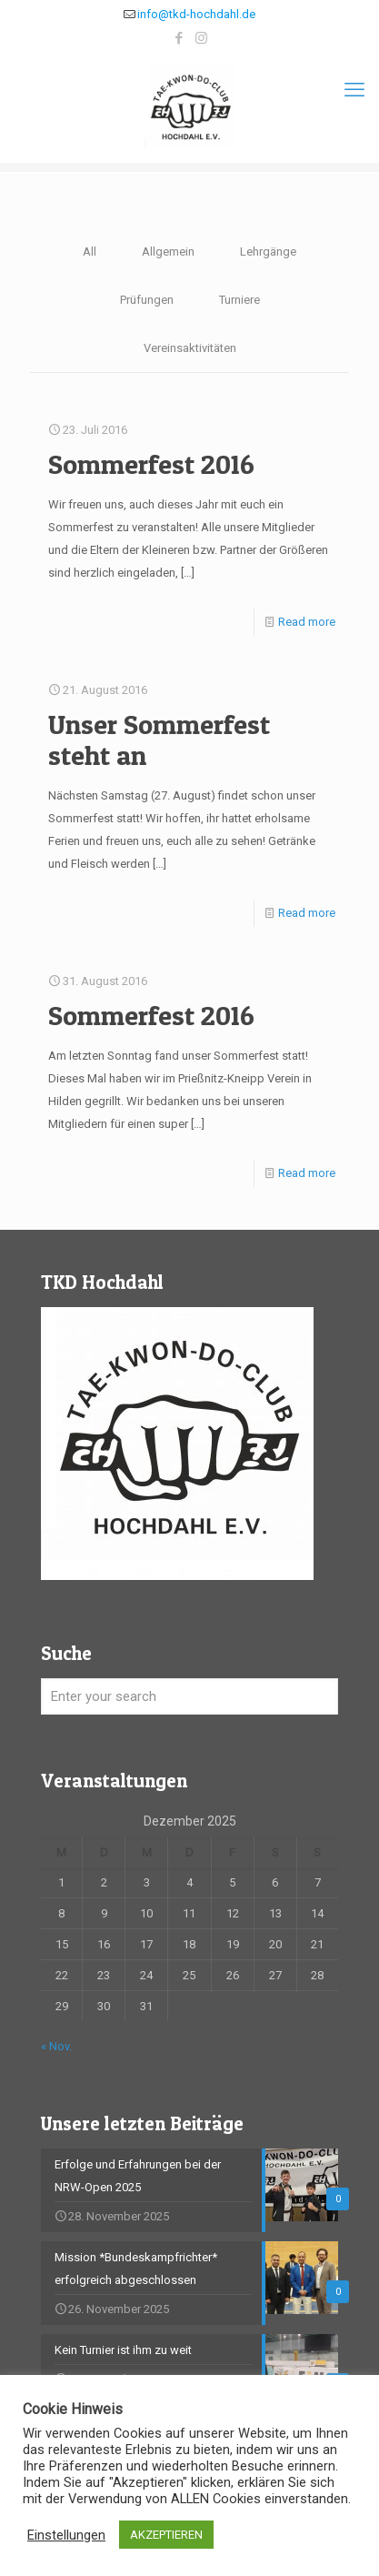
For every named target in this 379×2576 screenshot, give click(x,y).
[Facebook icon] (178, 38)
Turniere (239, 300)
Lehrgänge (268, 251)
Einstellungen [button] (66, 2535)
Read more (306, 622)
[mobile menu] (354, 90)
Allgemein (168, 251)
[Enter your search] (189, 1696)
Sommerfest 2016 (151, 464)
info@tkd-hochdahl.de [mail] (196, 14)
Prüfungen (147, 300)
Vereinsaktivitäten (190, 348)
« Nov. (56, 2046)
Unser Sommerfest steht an (159, 739)
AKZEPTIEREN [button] (166, 2534)
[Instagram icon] (201, 38)
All (89, 251)
